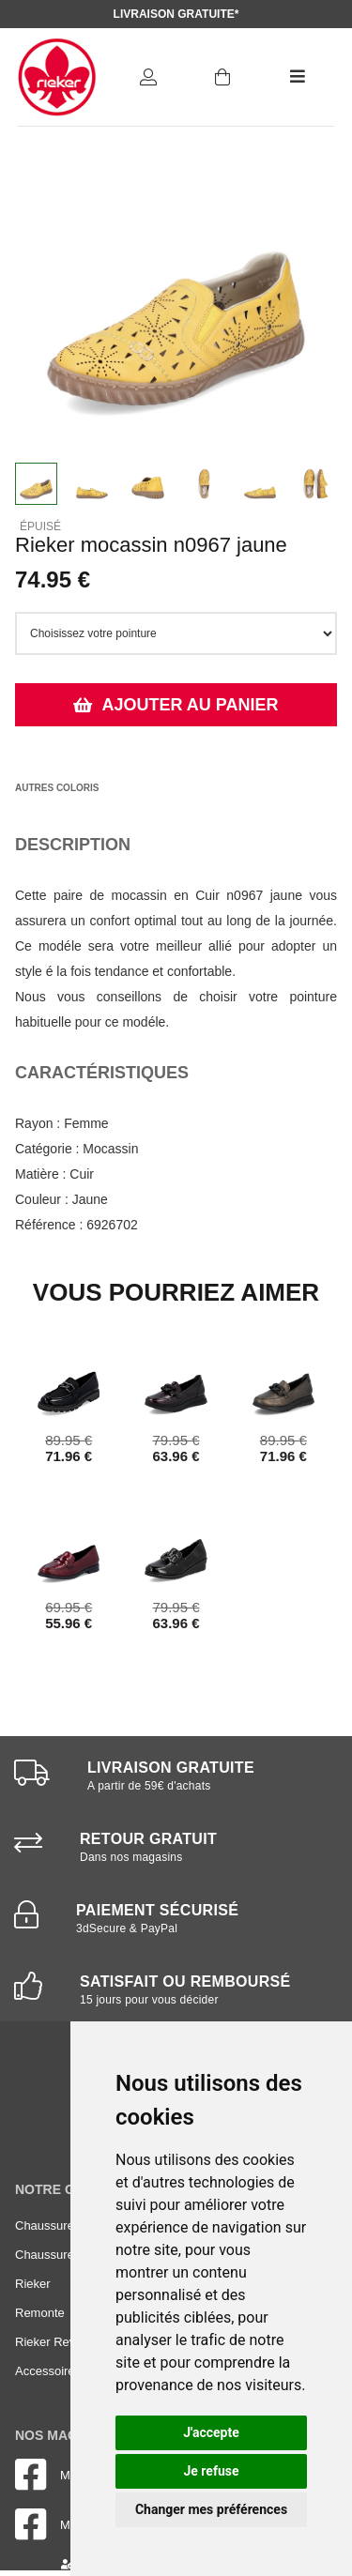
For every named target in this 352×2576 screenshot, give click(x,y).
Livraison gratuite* (176, 14)
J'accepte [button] (211, 2432)
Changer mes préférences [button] (211, 2509)
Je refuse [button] (210, 2470)
